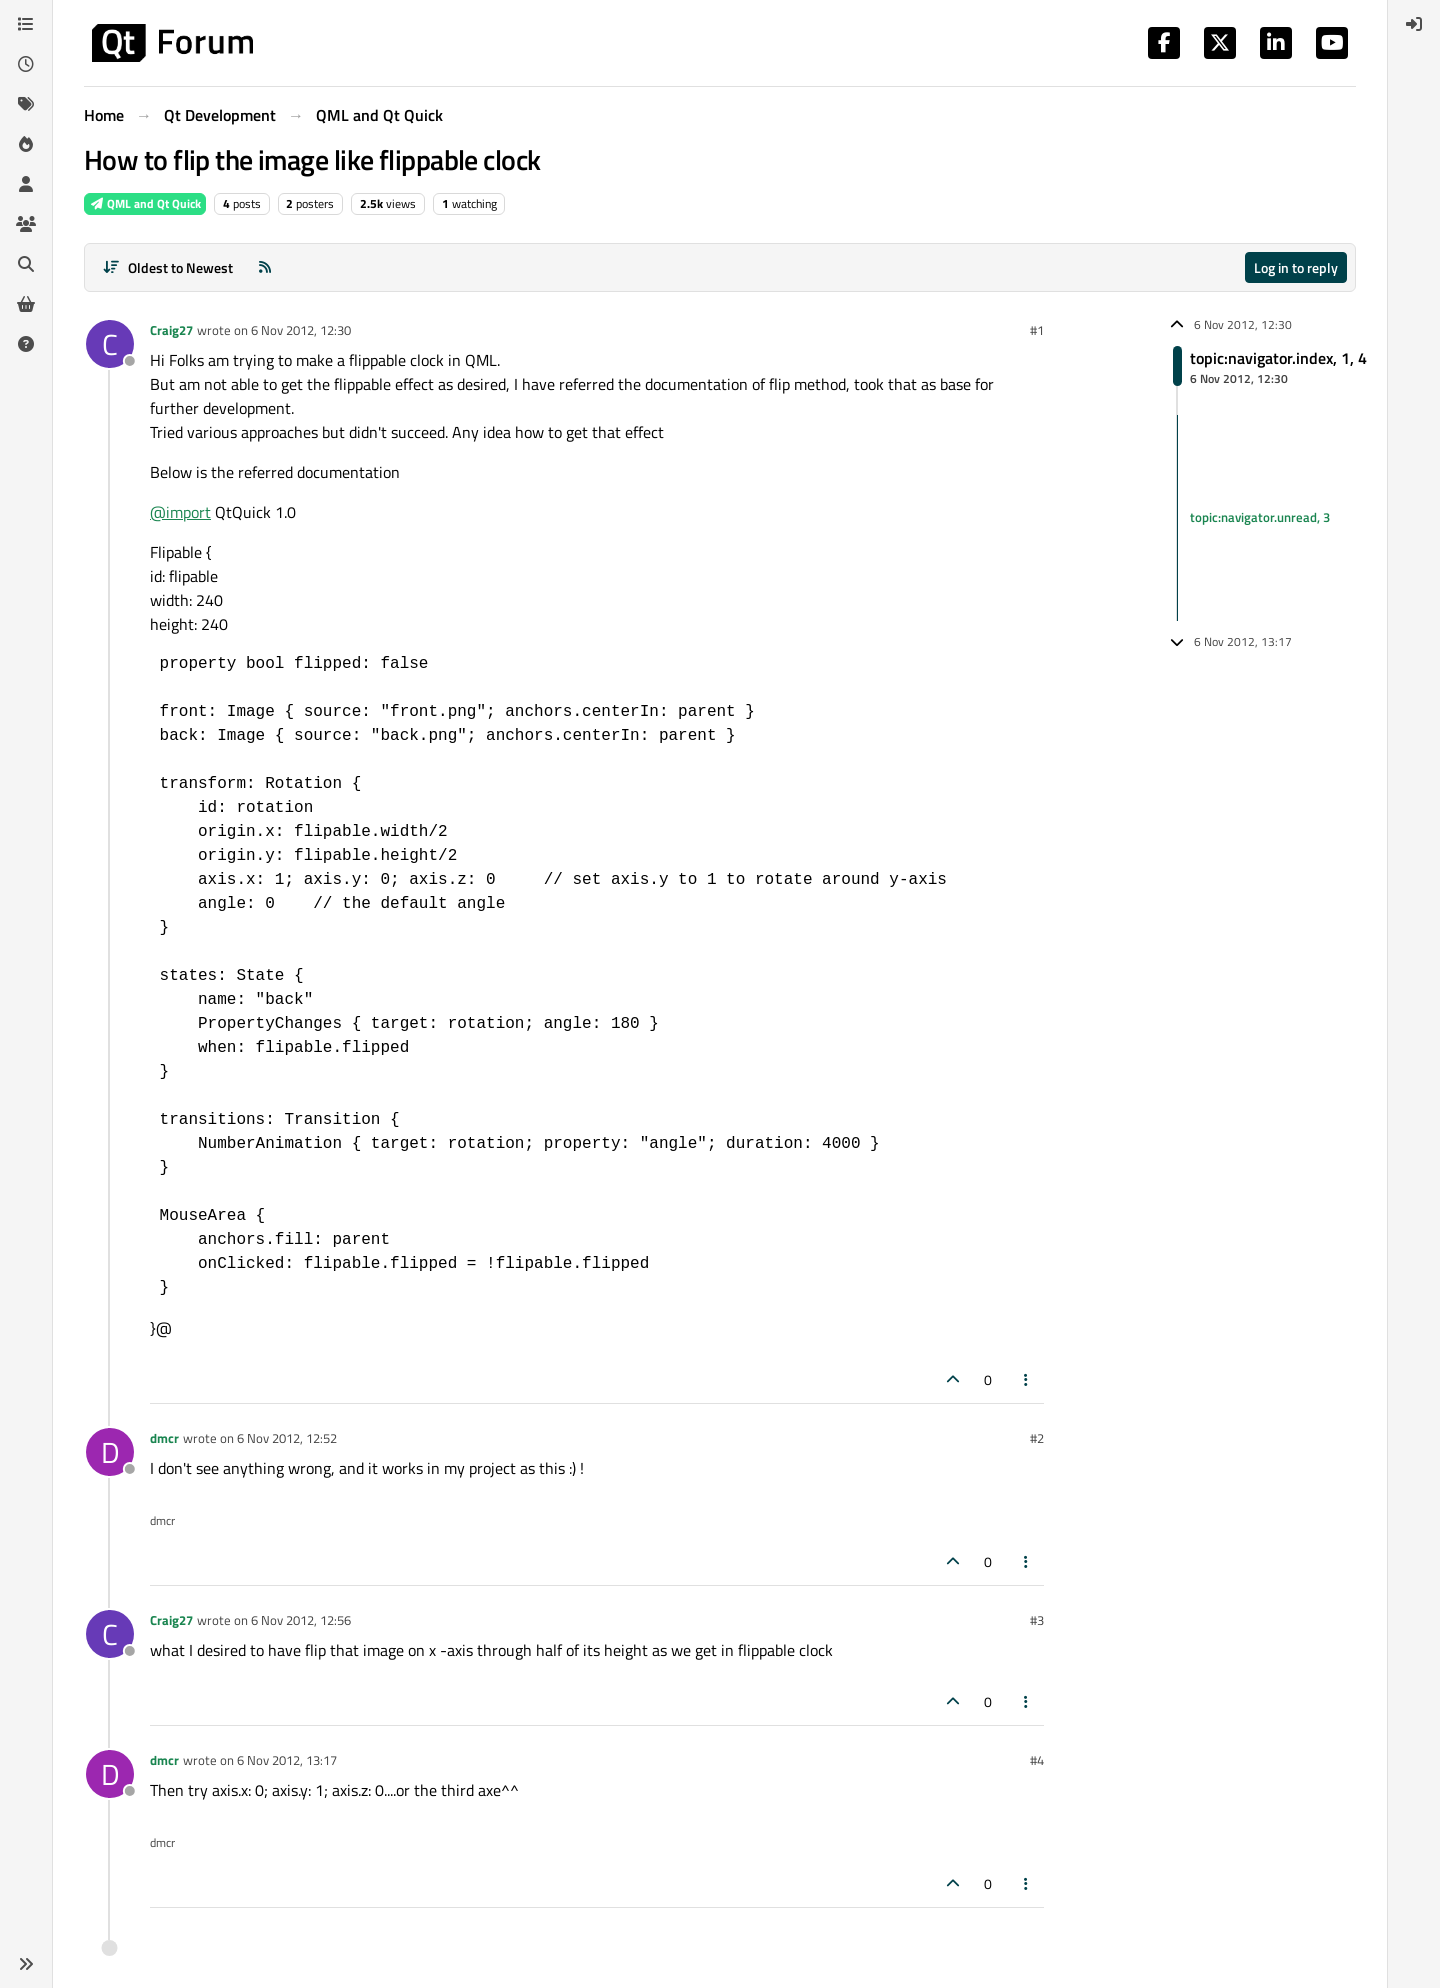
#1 (1037, 330)
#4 (1037, 1760)
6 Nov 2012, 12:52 (287, 1438)
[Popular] (26, 144)
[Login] (1414, 24)
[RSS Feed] (265, 267)
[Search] (26, 264)
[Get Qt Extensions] (26, 304)
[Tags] (26, 104)
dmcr (164, 1438)
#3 (1037, 1620)
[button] (26, 1964)
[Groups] (26, 224)
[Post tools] (1027, 1379)
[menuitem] (1414, 24)
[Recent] (26, 64)
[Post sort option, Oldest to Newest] (167, 267)
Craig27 (171, 330)
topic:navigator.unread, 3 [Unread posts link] (1260, 517)
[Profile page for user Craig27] (110, 344)
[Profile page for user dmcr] (110, 1452)
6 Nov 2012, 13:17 (287, 1760)
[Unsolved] (26, 344)
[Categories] (26, 24)
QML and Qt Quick (145, 203)
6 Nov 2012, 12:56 (301, 1620)
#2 (1037, 1438)
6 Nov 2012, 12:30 (301, 330)
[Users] (26, 184)
